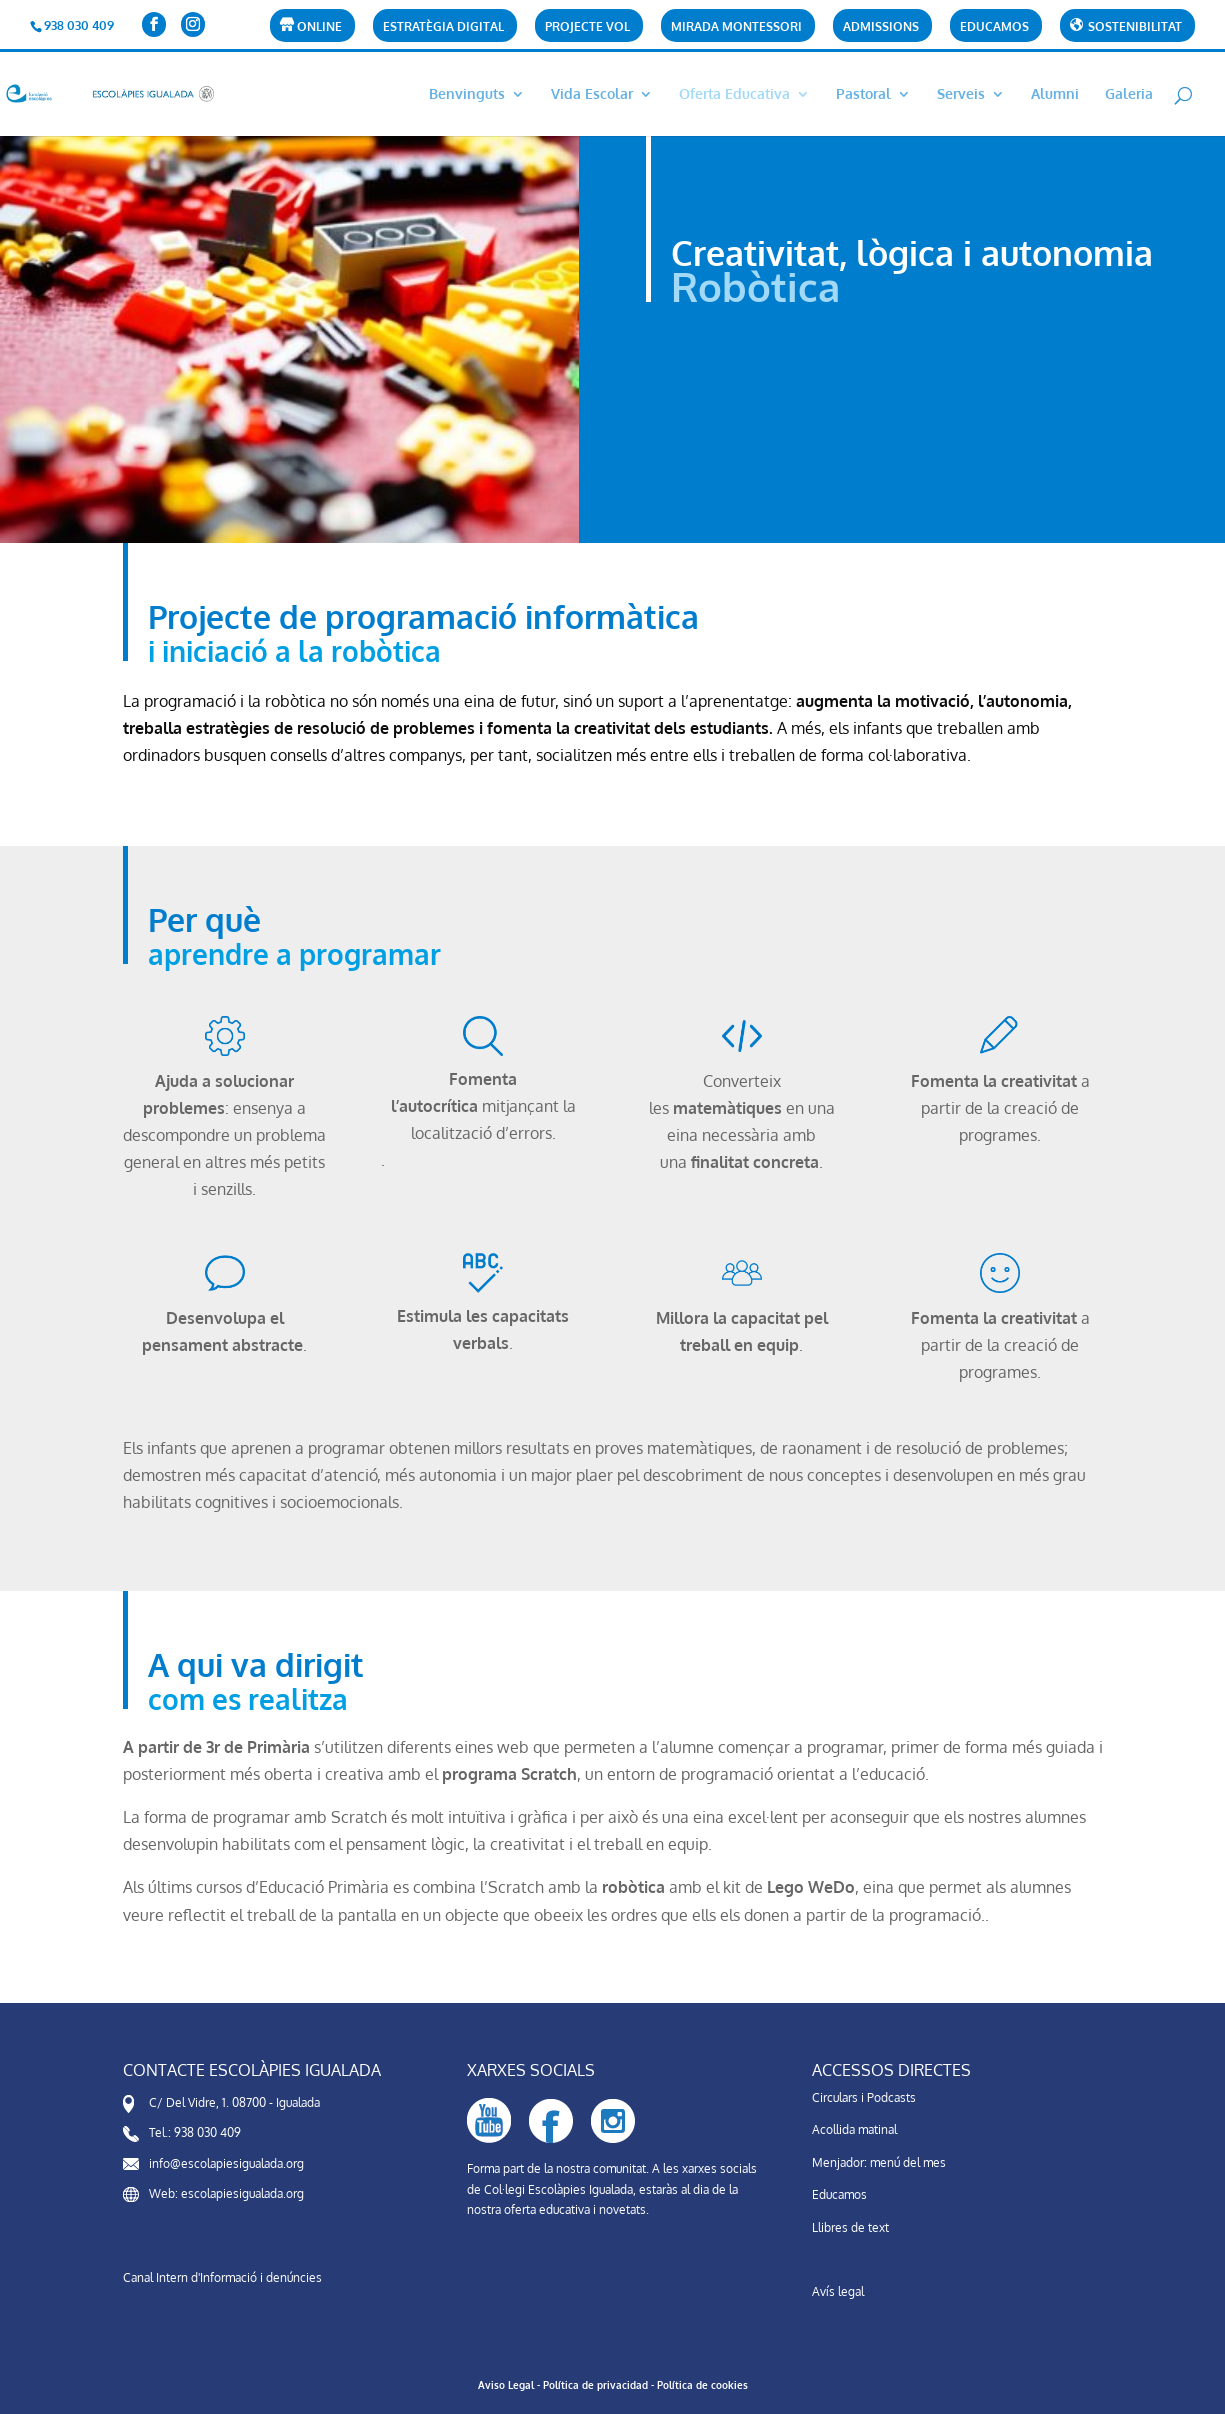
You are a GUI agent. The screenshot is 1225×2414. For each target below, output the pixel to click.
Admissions (881, 27)
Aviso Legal (506, 2385)
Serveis (961, 94)
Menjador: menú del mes (879, 2162)
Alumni (1055, 94)
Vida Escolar (592, 94)
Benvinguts (467, 94)
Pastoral (863, 94)
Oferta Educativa (734, 94)
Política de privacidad (595, 2385)
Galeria (1129, 94)
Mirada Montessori (736, 27)
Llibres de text (850, 2227)
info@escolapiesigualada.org (226, 2163)
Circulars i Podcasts (864, 2097)
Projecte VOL (587, 27)
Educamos (994, 27)
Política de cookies (702, 2385)
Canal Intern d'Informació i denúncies (222, 2277)
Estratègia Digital (443, 27)
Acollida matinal (854, 2129)
